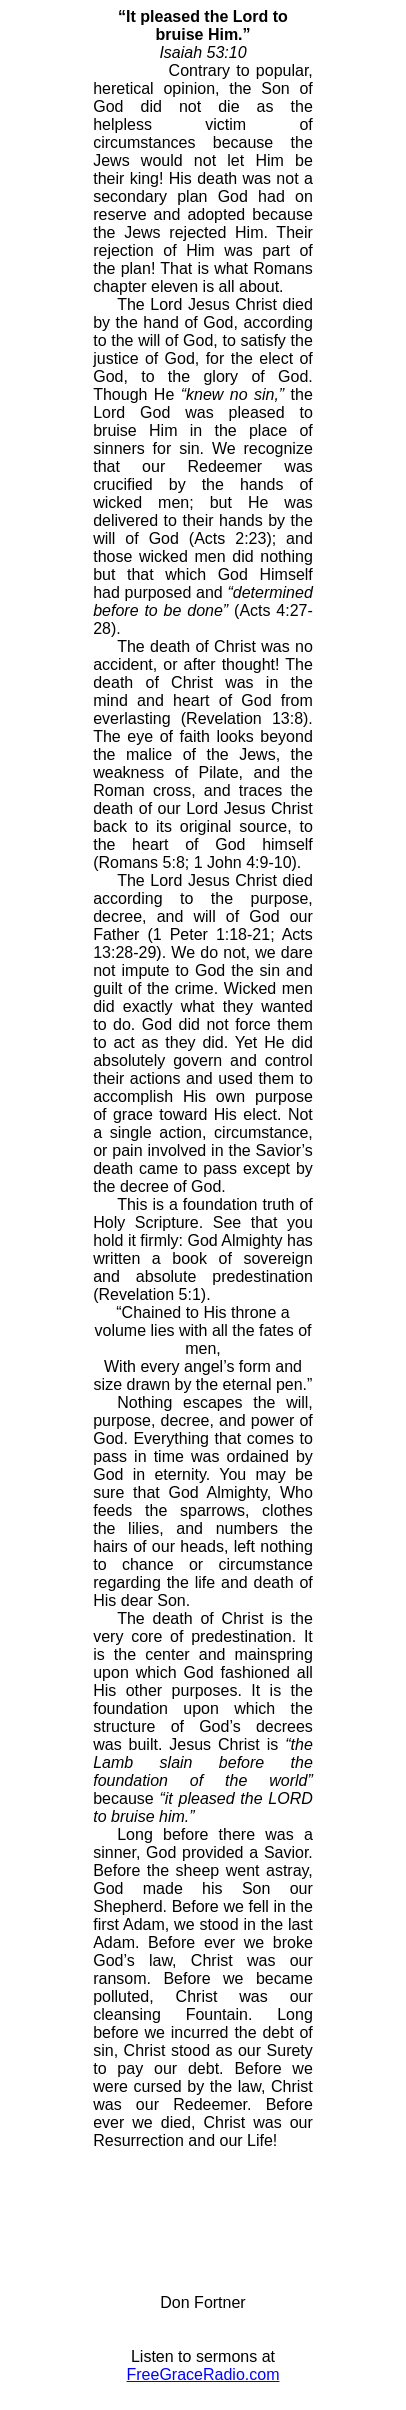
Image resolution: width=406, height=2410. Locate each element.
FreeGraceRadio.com (203, 2374)
